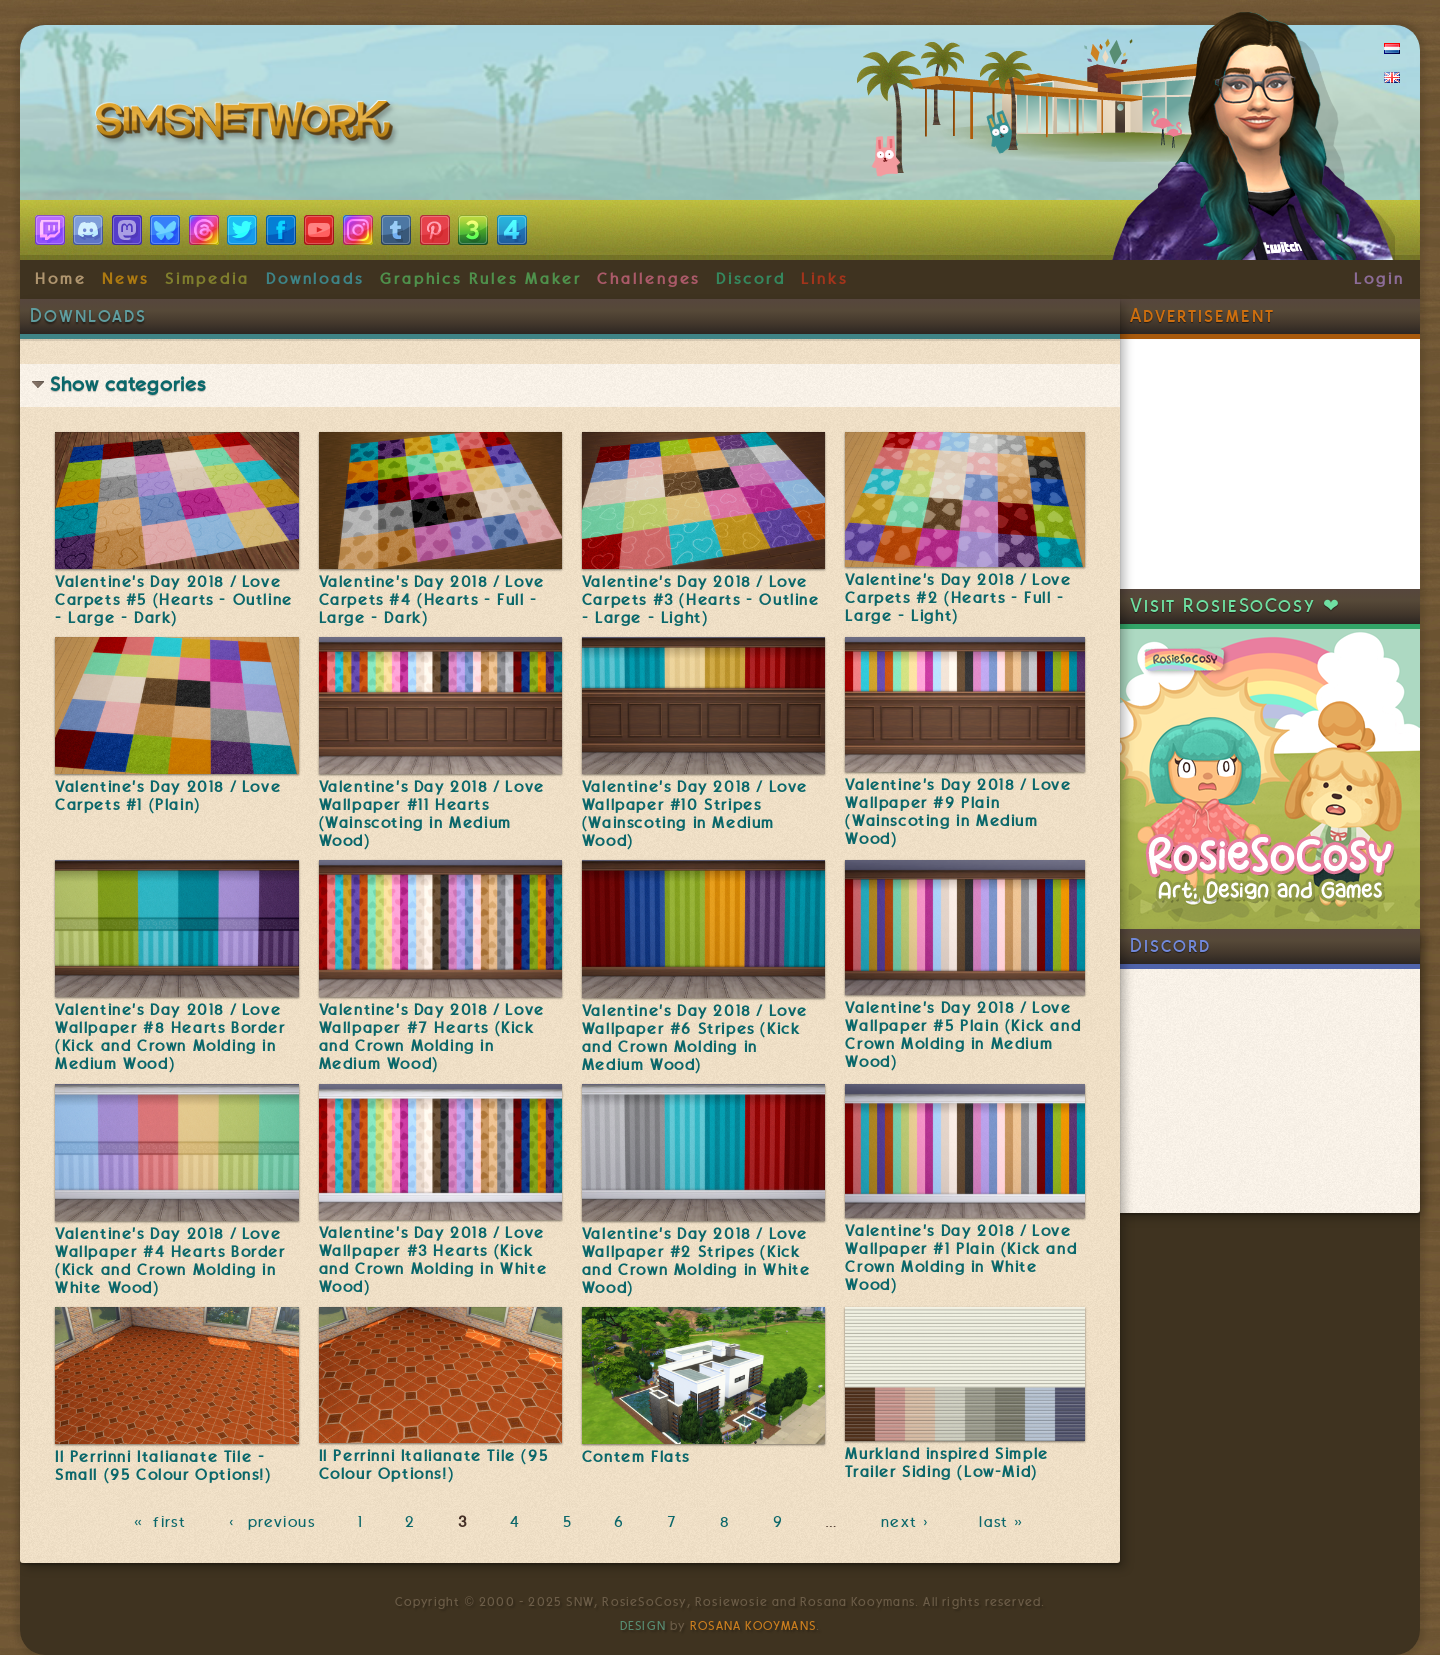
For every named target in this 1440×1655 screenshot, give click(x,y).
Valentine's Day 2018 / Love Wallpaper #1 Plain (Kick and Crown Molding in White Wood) (961, 1258)
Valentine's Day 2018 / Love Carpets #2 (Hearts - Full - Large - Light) (958, 598)
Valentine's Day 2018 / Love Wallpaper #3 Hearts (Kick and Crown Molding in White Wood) (433, 1260)
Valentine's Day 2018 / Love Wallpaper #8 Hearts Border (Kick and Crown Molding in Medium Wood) (170, 1037)
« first (160, 1522)
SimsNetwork (248, 125)
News (125, 279)
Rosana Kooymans (753, 1626)
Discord (751, 279)
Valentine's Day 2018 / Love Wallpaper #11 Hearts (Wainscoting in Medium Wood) (432, 814)
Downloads (315, 279)
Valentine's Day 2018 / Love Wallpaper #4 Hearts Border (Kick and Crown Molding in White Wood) (170, 1261)
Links (824, 279)
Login (1379, 279)
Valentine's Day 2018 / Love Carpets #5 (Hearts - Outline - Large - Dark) (174, 600)
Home (61, 279)
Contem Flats (636, 1457)
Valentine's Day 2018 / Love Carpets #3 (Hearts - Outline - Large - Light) (701, 600)
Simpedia (207, 279)
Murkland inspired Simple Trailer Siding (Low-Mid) (946, 1463)
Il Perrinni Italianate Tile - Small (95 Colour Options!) (163, 1466)
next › (909, 1522)
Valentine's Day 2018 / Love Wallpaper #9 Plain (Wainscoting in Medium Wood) (958, 812)
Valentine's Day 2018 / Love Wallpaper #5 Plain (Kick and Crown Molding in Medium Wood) (963, 1035)
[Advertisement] (1270, 464)
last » (1003, 1522)
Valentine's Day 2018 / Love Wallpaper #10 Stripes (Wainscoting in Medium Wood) (695, 814)
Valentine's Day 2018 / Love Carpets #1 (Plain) (168, 796)
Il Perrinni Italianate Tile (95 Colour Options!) (434, 1465)
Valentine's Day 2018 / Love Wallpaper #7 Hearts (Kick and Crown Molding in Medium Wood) (432, 1037)
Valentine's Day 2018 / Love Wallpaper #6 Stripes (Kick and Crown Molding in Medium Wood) (695, 1038)
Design (643, 1626)
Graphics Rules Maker (481, 279)
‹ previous (272, 1522)
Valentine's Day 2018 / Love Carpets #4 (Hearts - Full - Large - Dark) (432, 600)
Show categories (128, 384)
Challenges (648, 279)
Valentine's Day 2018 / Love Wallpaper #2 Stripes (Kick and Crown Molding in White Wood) (696, 1261)
